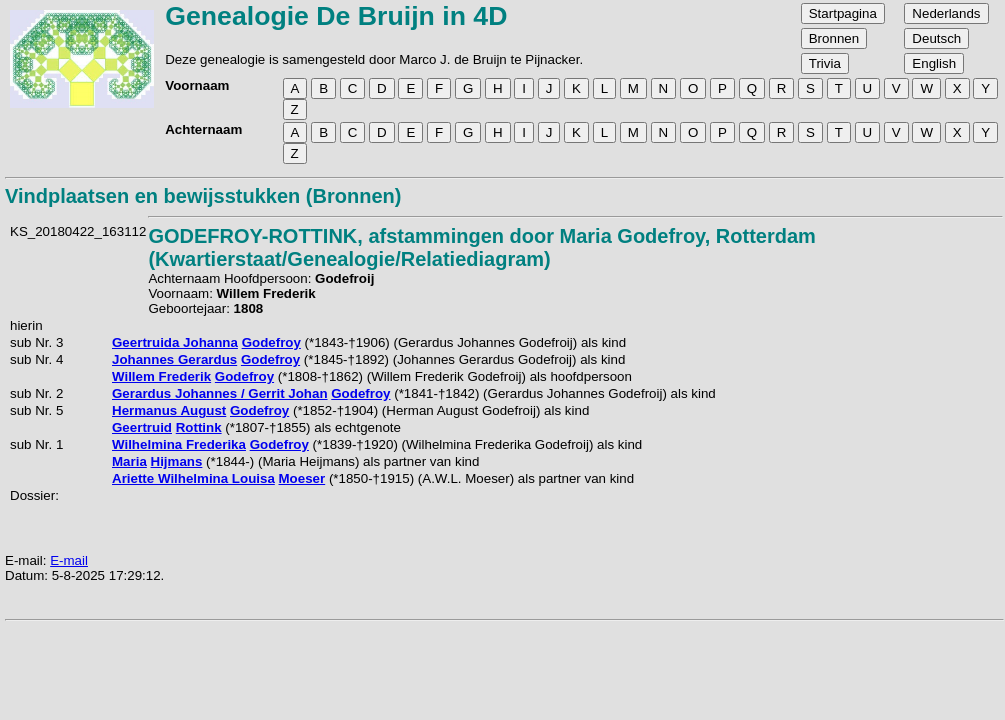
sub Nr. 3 (36, 342)
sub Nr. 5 (36, 410)
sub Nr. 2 (36, 393)
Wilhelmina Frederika (179, 444)
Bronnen (834, 38)
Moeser (302, 478)
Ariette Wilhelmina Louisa (193, 478)
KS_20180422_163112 (78, 231)
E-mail (69, 560)
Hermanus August (169, 410)
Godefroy (271, 342)
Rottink (199, 427)
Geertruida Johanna (175, 342)
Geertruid (142, 427)
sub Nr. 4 (36, 359)
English (934, 63)
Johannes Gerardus (174, 359)
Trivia (825, 63)
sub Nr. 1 (36, 444)
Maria (129, 461)
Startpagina (843, 13)
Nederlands (946, 13)
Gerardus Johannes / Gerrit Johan (220, 393)
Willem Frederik (161, 376)
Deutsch (936, 38)
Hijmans (177, 461)
